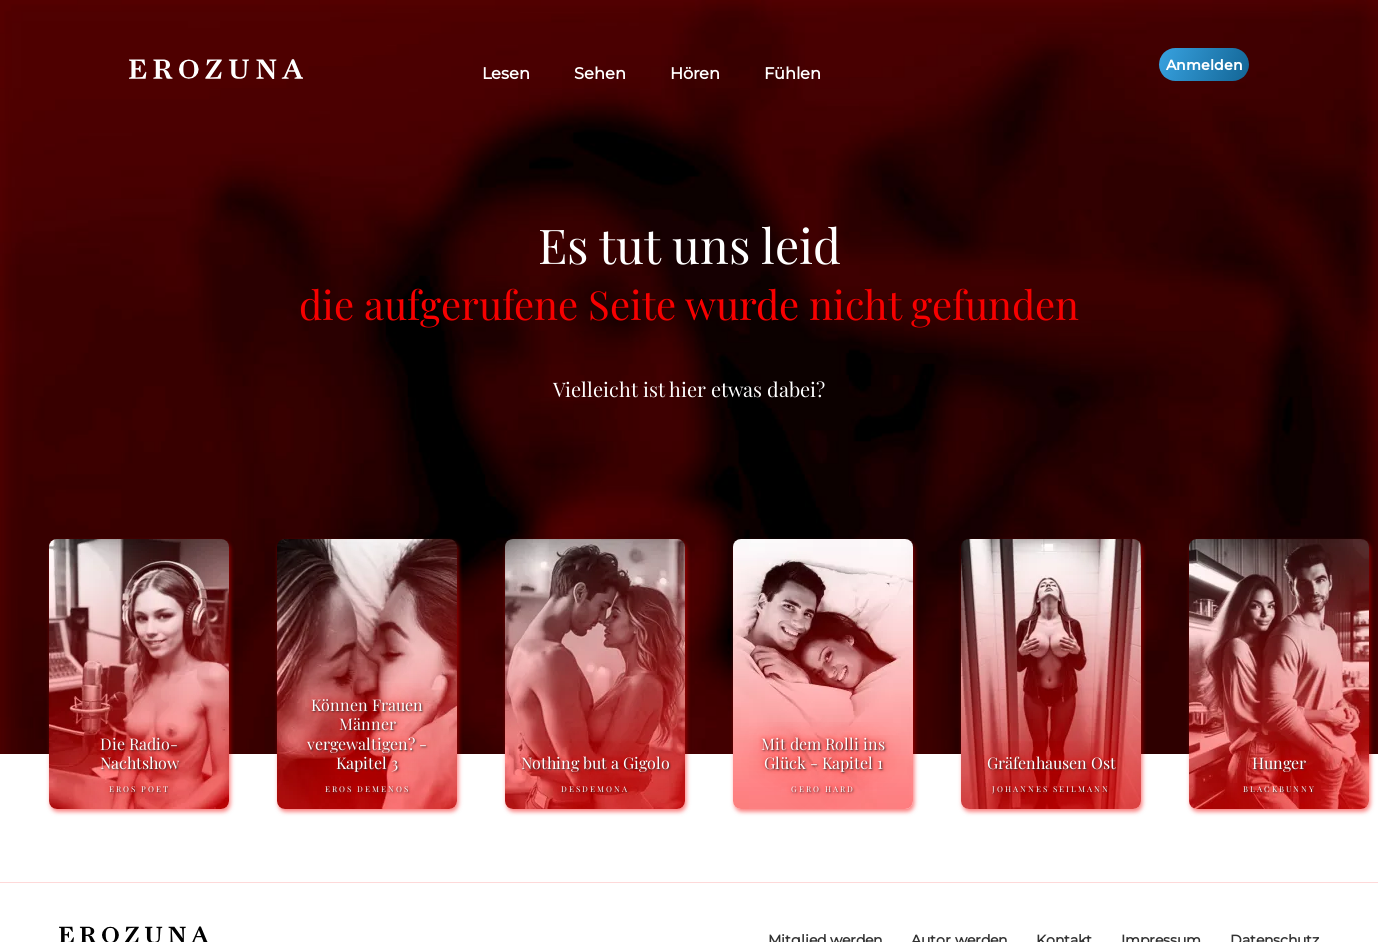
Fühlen (792, 73)
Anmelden (1204, 65)
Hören (695, 73)
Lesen (506, 73)
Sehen (600, 73)
